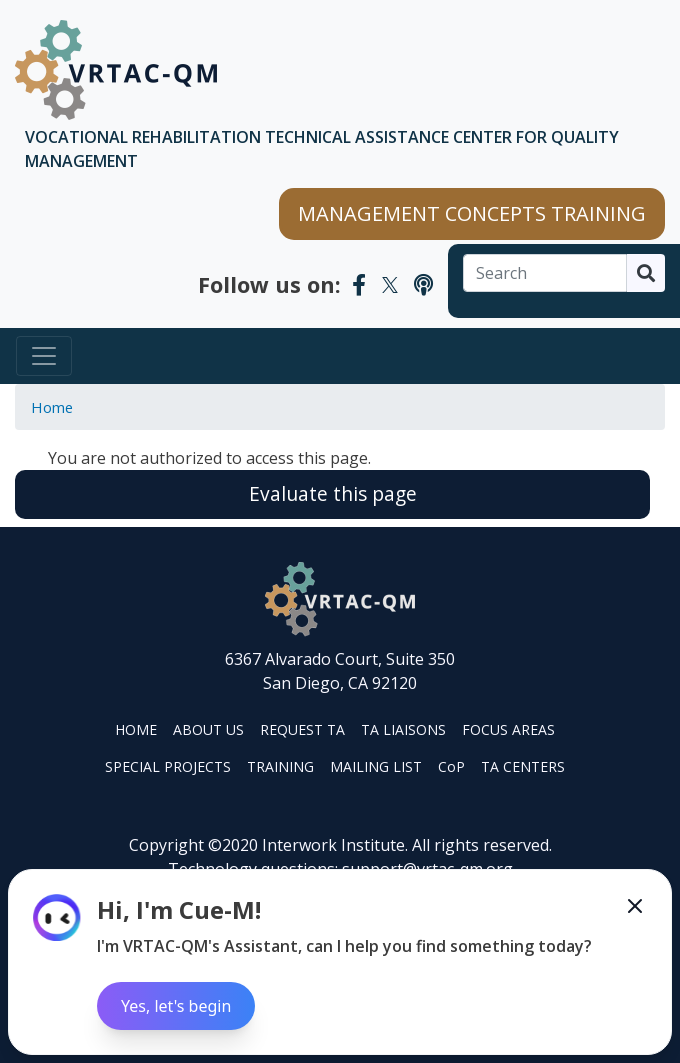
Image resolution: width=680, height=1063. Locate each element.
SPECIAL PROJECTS (168, 766)
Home (52, 407)
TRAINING (280, 766)
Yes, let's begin (176, 1006)
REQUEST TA (302, 729)
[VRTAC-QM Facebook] (359, 284)
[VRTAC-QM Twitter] (390, 284)
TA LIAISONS (403, 729)
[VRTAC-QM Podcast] (423, 284)
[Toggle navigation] (44, 356)
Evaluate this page (333, 493)
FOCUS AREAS (508, 729)
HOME (136, 729)
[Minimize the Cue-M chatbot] (635, 906)
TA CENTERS (523, 766)
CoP (451, 766)
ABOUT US (208, 729)
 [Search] (646, 273)
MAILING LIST (376, 766)
